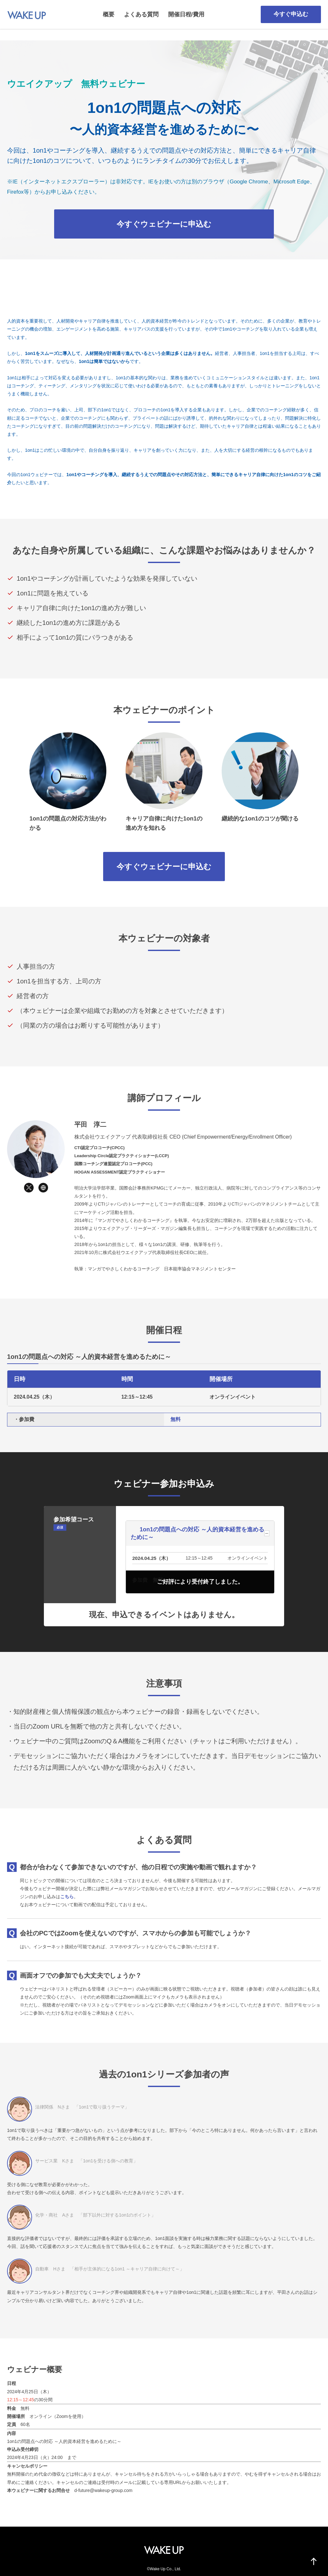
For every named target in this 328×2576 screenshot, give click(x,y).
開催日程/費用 (186, 14)
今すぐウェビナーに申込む (164, 224)
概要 (108, 14)
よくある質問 (141, 14)
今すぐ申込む (291, 14)
